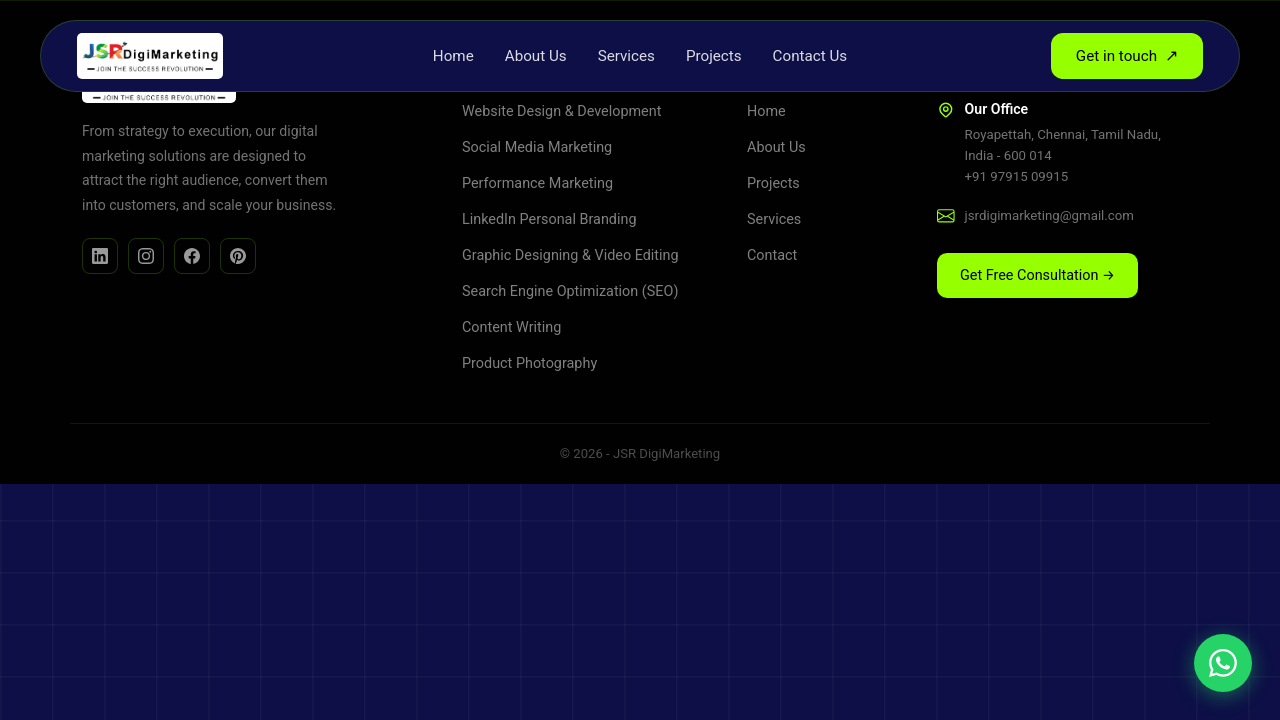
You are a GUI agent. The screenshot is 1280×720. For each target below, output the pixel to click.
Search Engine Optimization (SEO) (570, 291)
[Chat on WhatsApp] (1223, 663)
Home (453, 56)
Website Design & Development (561, 111)
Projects (714, 56)
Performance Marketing (537, 183)
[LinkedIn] (100, 256)
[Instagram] (146, 256)
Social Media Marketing (537, 147)
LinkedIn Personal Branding (549, 219)
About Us (536, 56)
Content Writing (511, 327)
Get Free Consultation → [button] (1037, 275)
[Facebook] (192, 256)
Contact (772, 255)
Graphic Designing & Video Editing (570, 255)
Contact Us (810, 56)
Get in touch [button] (1127, 56)
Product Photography (529, 363)
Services (626, 56)
